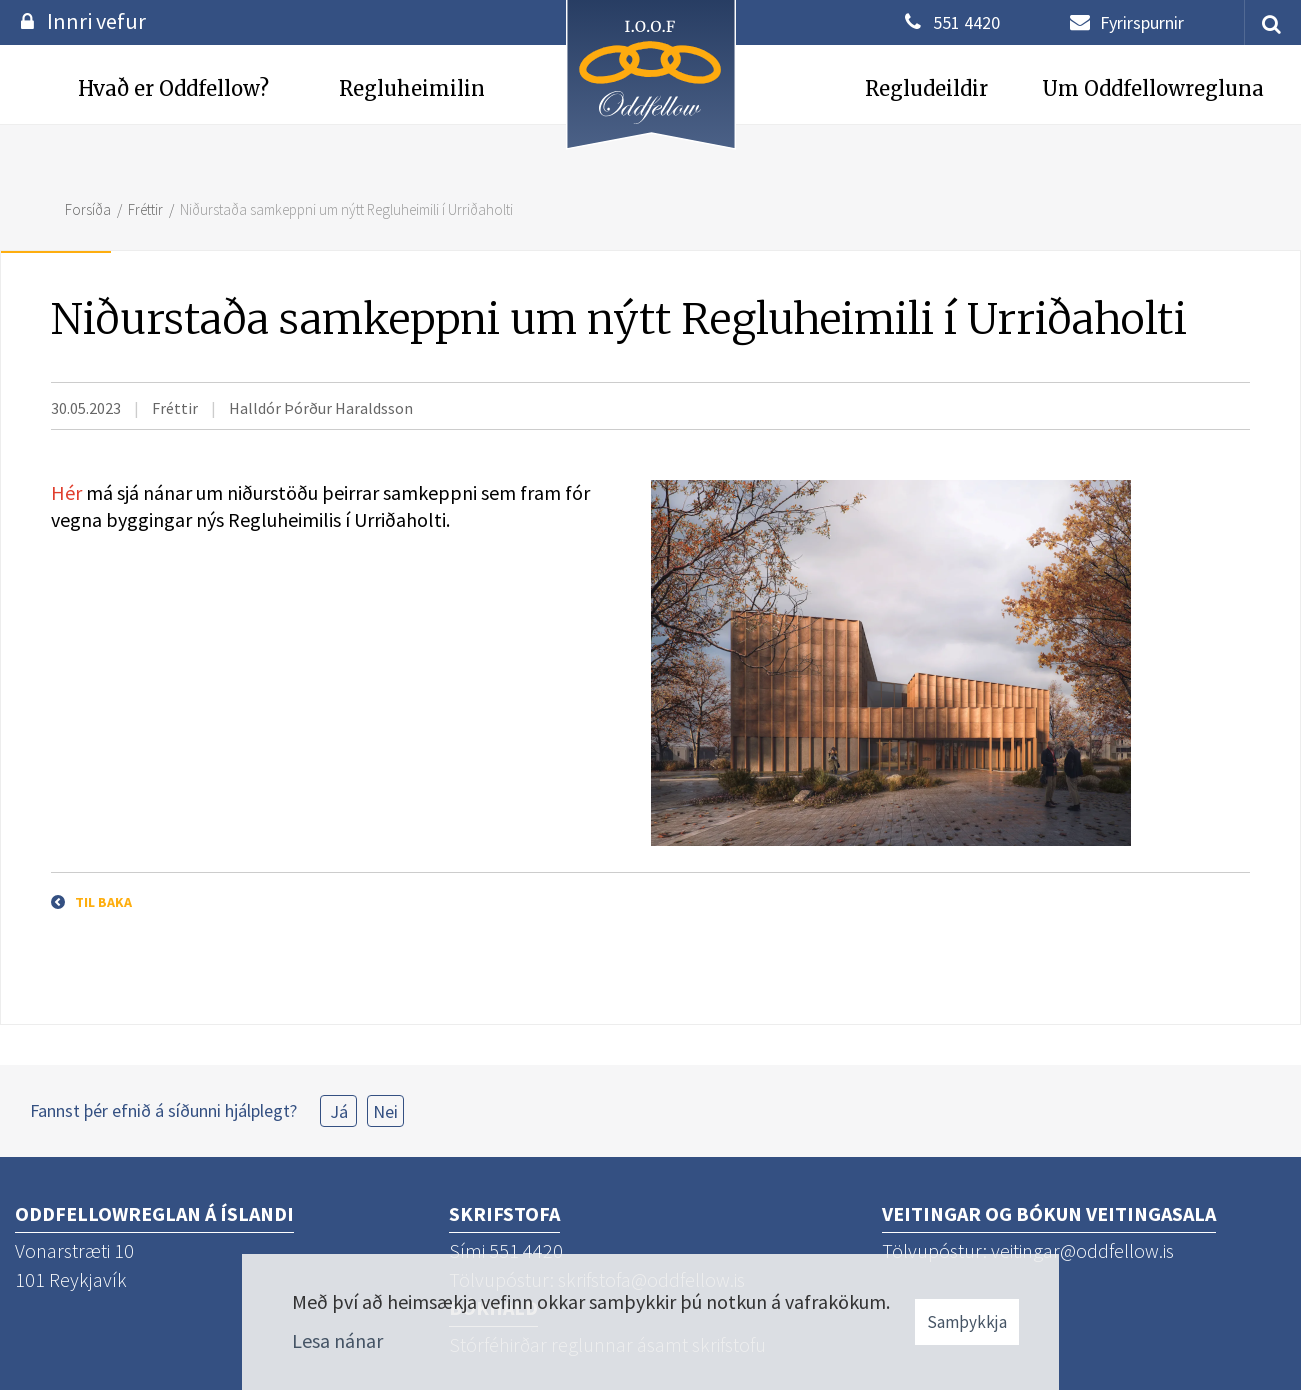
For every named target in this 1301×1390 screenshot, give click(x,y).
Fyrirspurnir (1142, 22)
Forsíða (88, 209)
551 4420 (966, 22)
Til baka (103, 902)
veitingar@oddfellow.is (1082, 1250)
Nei (385, 1111)
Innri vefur (96, 21)
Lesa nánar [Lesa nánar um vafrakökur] (337, 1340)
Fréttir (145, 209)
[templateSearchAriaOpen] (1264, 22)
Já (339, 1111)
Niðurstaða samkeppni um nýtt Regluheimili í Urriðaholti (346, 209)
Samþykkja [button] (967, 1322)
